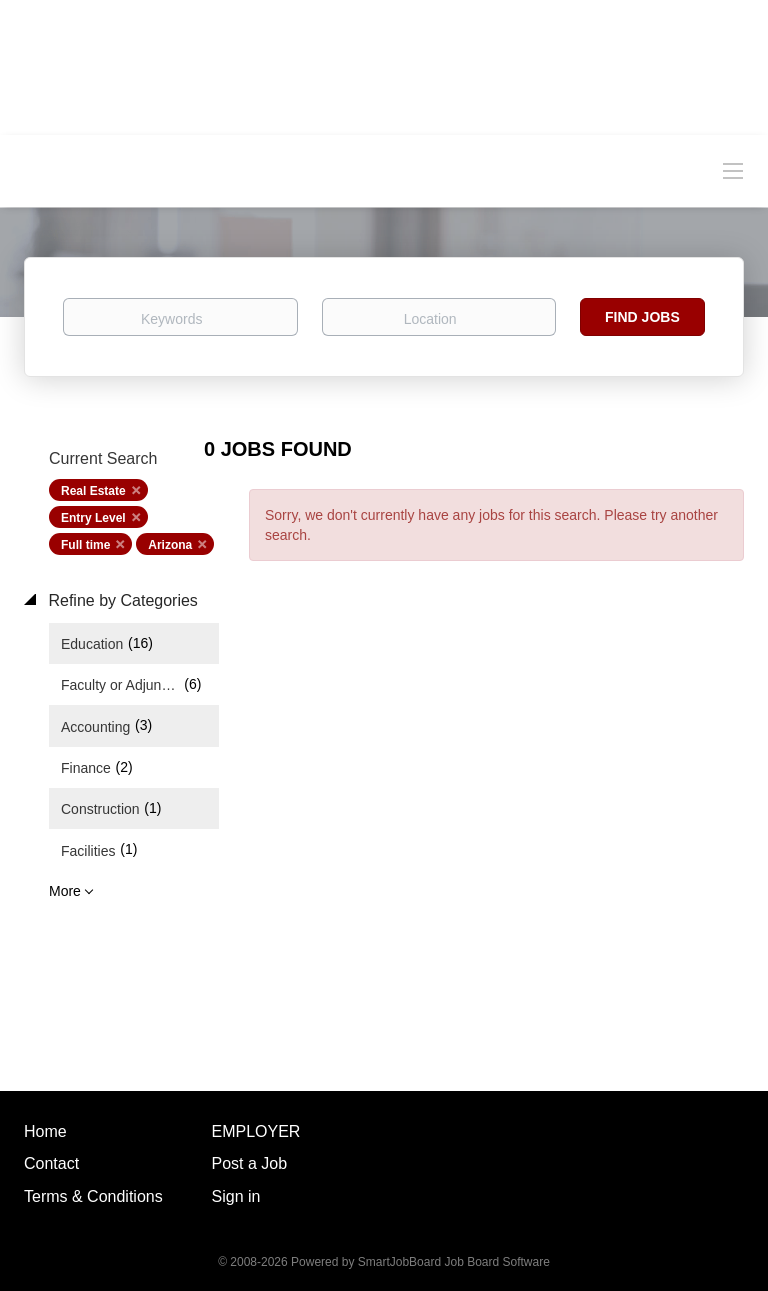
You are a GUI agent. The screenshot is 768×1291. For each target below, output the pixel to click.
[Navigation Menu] (733, 170)
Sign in (236, 1196)
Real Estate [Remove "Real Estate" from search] (93, 491)
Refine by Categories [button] (121, 600)
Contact (51, 1163)
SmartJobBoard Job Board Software (454, 1262)
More (65, 891)
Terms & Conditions (93, 1196)
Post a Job (250, 1163)
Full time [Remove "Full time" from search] (85, 545)
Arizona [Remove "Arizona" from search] (170, 545)
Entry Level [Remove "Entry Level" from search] (93, 518)
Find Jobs (642, 317)
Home (45, 1131)
